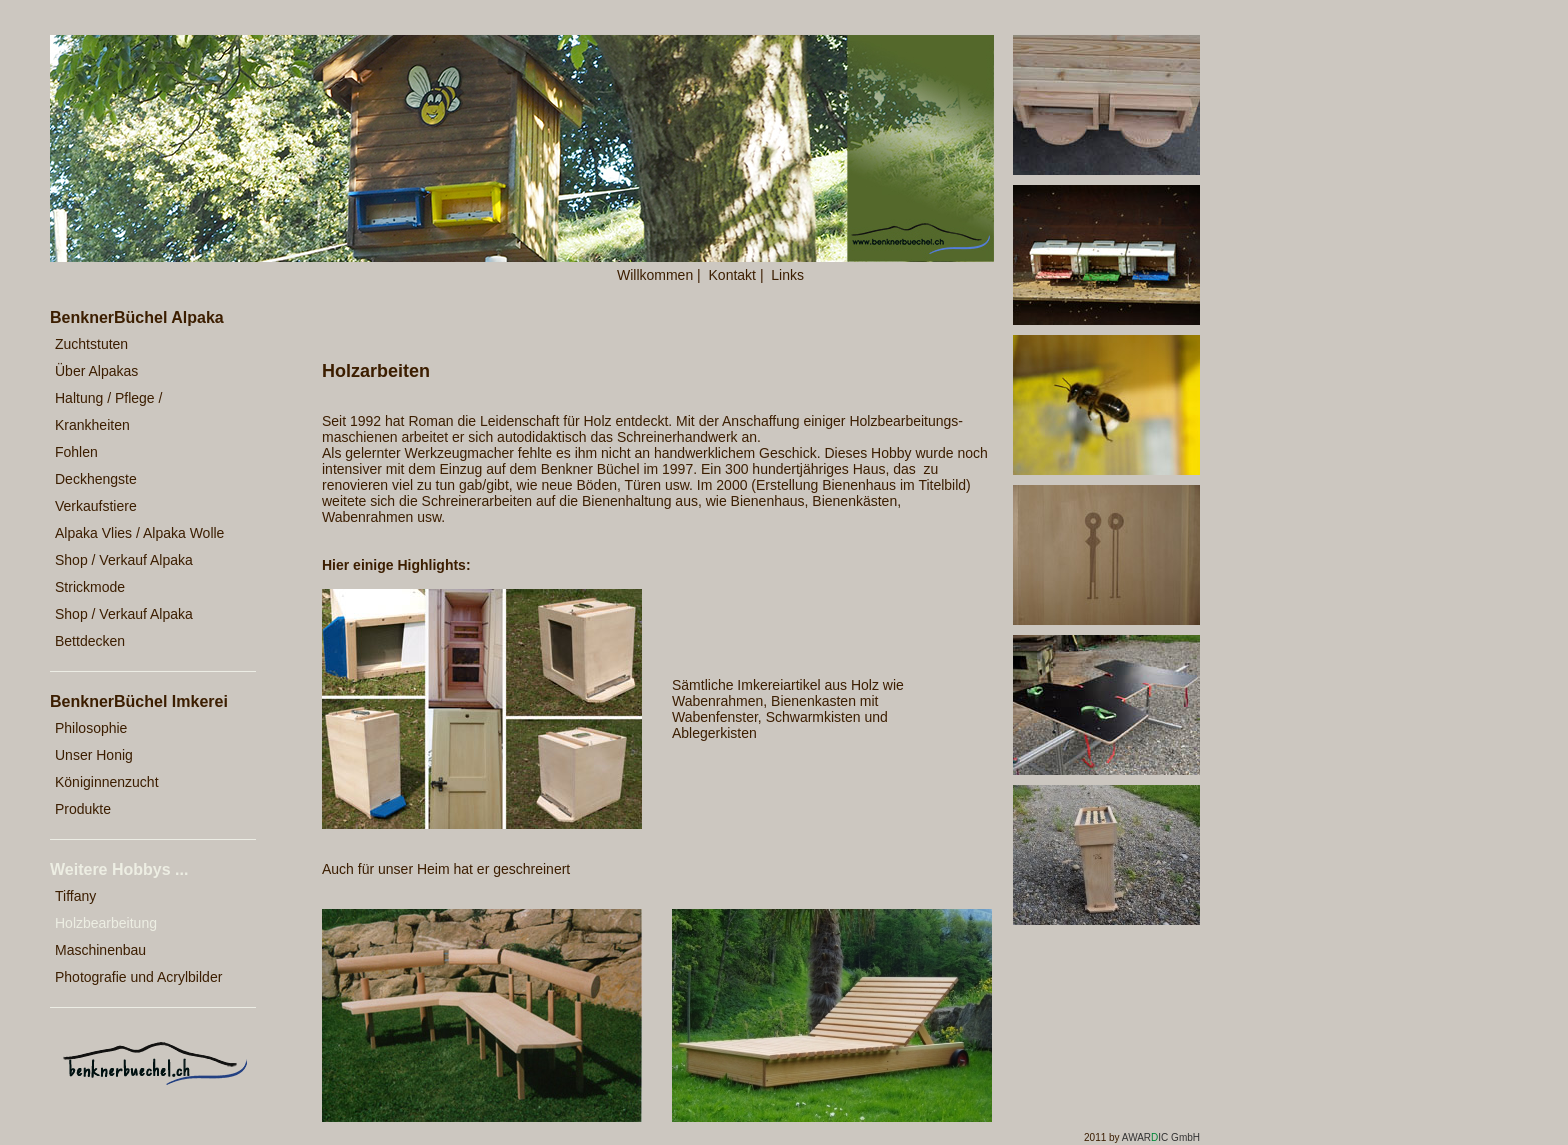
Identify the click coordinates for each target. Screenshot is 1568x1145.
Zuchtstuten (91, 344)
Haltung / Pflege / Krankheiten (108, 411)
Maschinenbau (100, 950)
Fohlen (76, 452)
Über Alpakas (96, 371)
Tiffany (75, 896)
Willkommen (655, 275)
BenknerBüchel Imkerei (139, 701)
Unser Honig (94, 755)
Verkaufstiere (96, 506)
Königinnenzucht (107, 782)
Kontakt (732, 275)
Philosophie (91, 728)
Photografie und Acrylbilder (138, 977)
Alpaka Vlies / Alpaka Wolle (139, 533)
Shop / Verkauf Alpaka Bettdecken (124, 627)
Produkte (83, 809)
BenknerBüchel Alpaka (137, 317)
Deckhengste (96, 479)
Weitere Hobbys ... (119, 869)
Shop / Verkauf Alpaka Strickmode (124, 573)
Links (787, 275)
